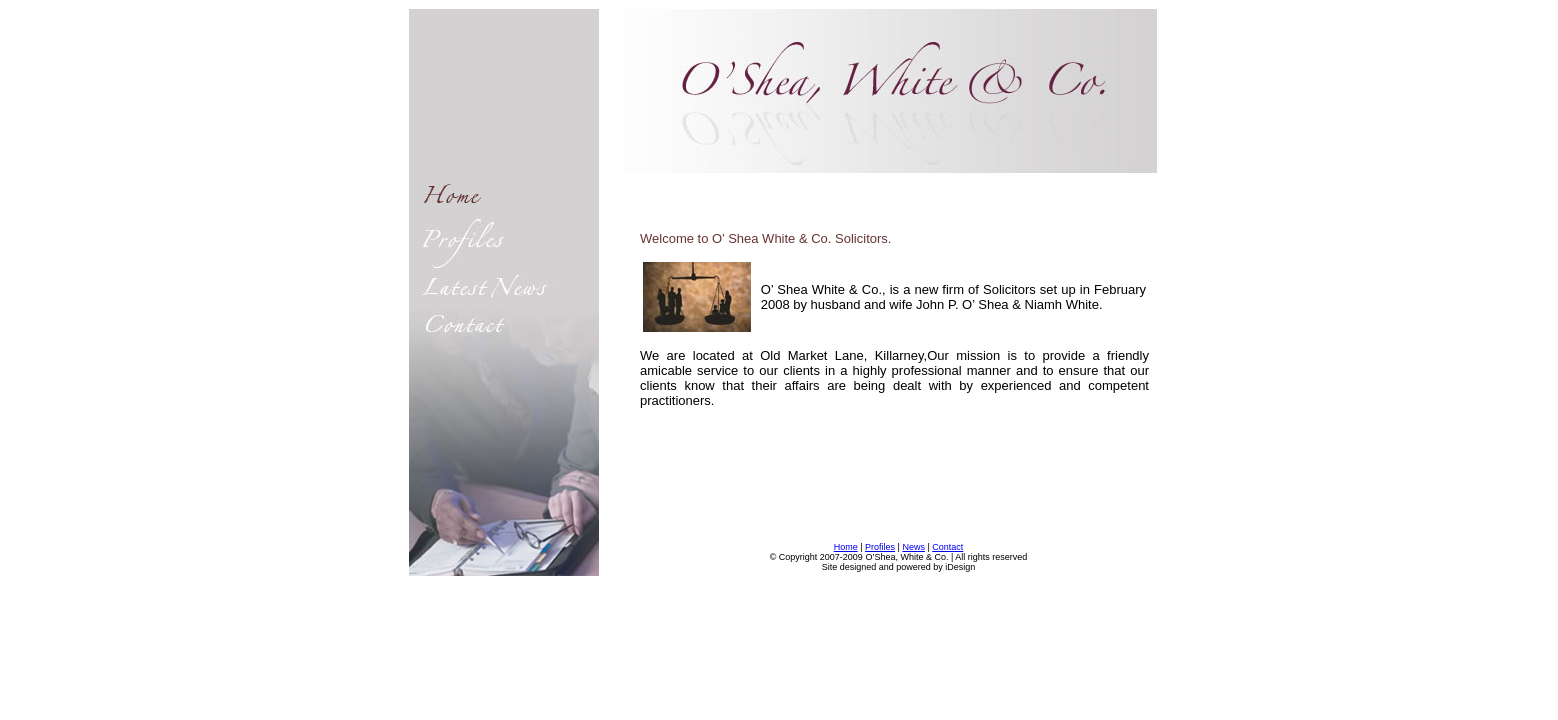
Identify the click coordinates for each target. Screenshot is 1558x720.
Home (846, 547)
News (913, 547)
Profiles (880, 547)
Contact (947, 547)
